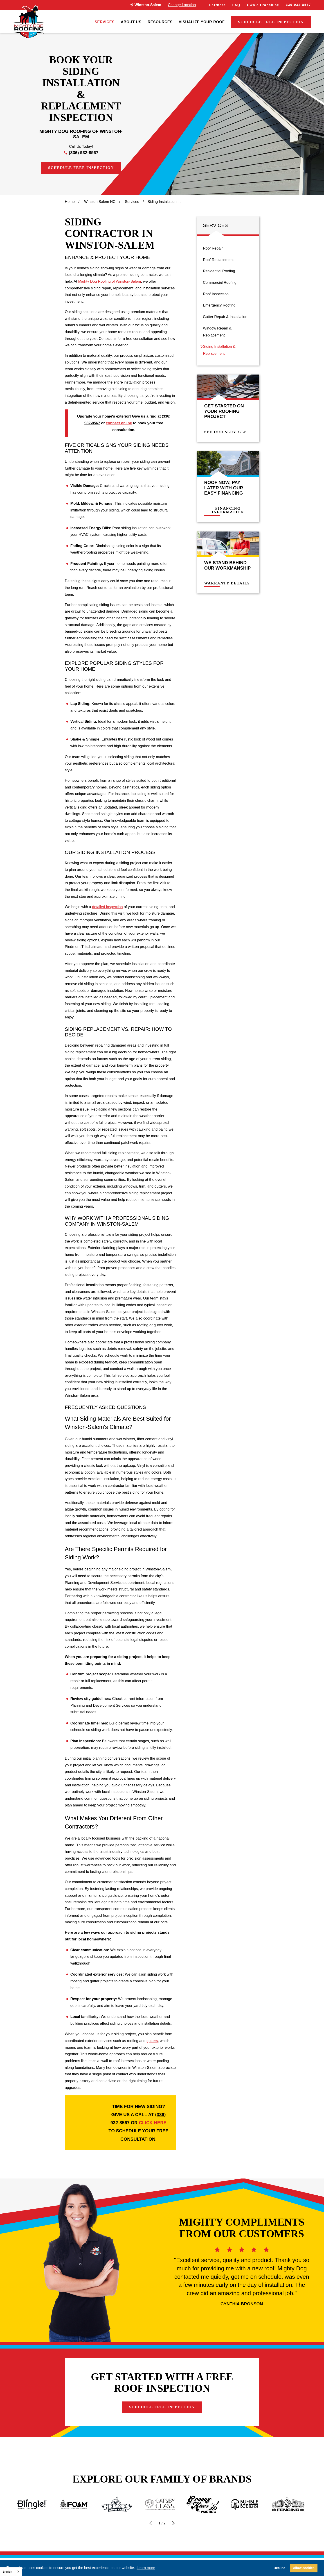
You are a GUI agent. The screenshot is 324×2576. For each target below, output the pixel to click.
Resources (160, 22)
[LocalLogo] (28, 22)
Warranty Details (227, 583)
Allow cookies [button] (304, 2568)
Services (104, 22)
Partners (217, 5)
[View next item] (173, 2523)
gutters (152, 2041)
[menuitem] (104, 22)
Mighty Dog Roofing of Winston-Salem (109, 281)
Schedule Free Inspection (271, 22)
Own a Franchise (263, 5)
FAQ (236, 5)
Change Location (182, 5)
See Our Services (225, 432)
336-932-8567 (298, 5)
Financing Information (228, 510)
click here (152, 2122)
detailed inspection (107, 907)
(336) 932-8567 (83, 152)
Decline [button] (279, 2568)
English (7, 2571)
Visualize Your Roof (202, 22)
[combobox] (11, 2571)
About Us (131, 22)
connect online (119, 423)
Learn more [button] (146, 2568)
